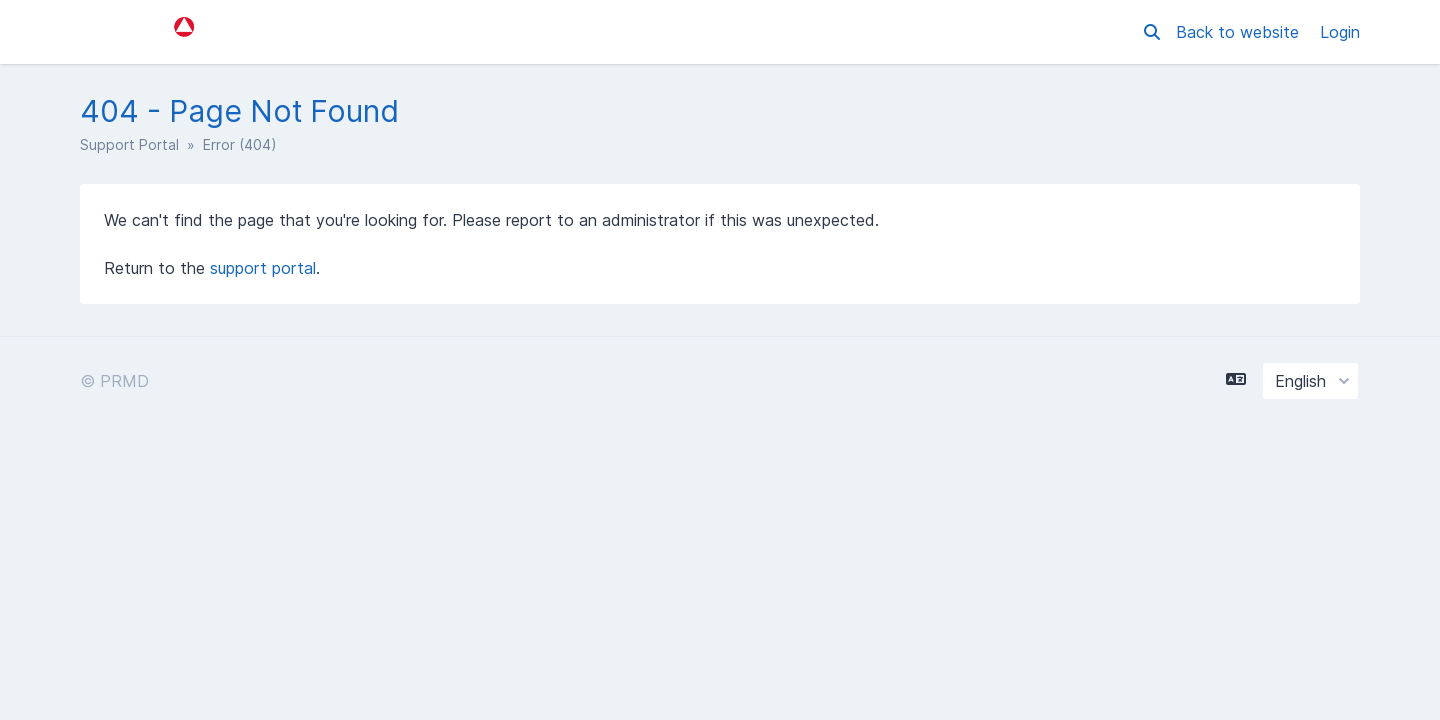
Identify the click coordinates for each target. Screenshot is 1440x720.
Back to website (1240, 32)
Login (1340, 32)
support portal (263, 268)
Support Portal (129, 144)
